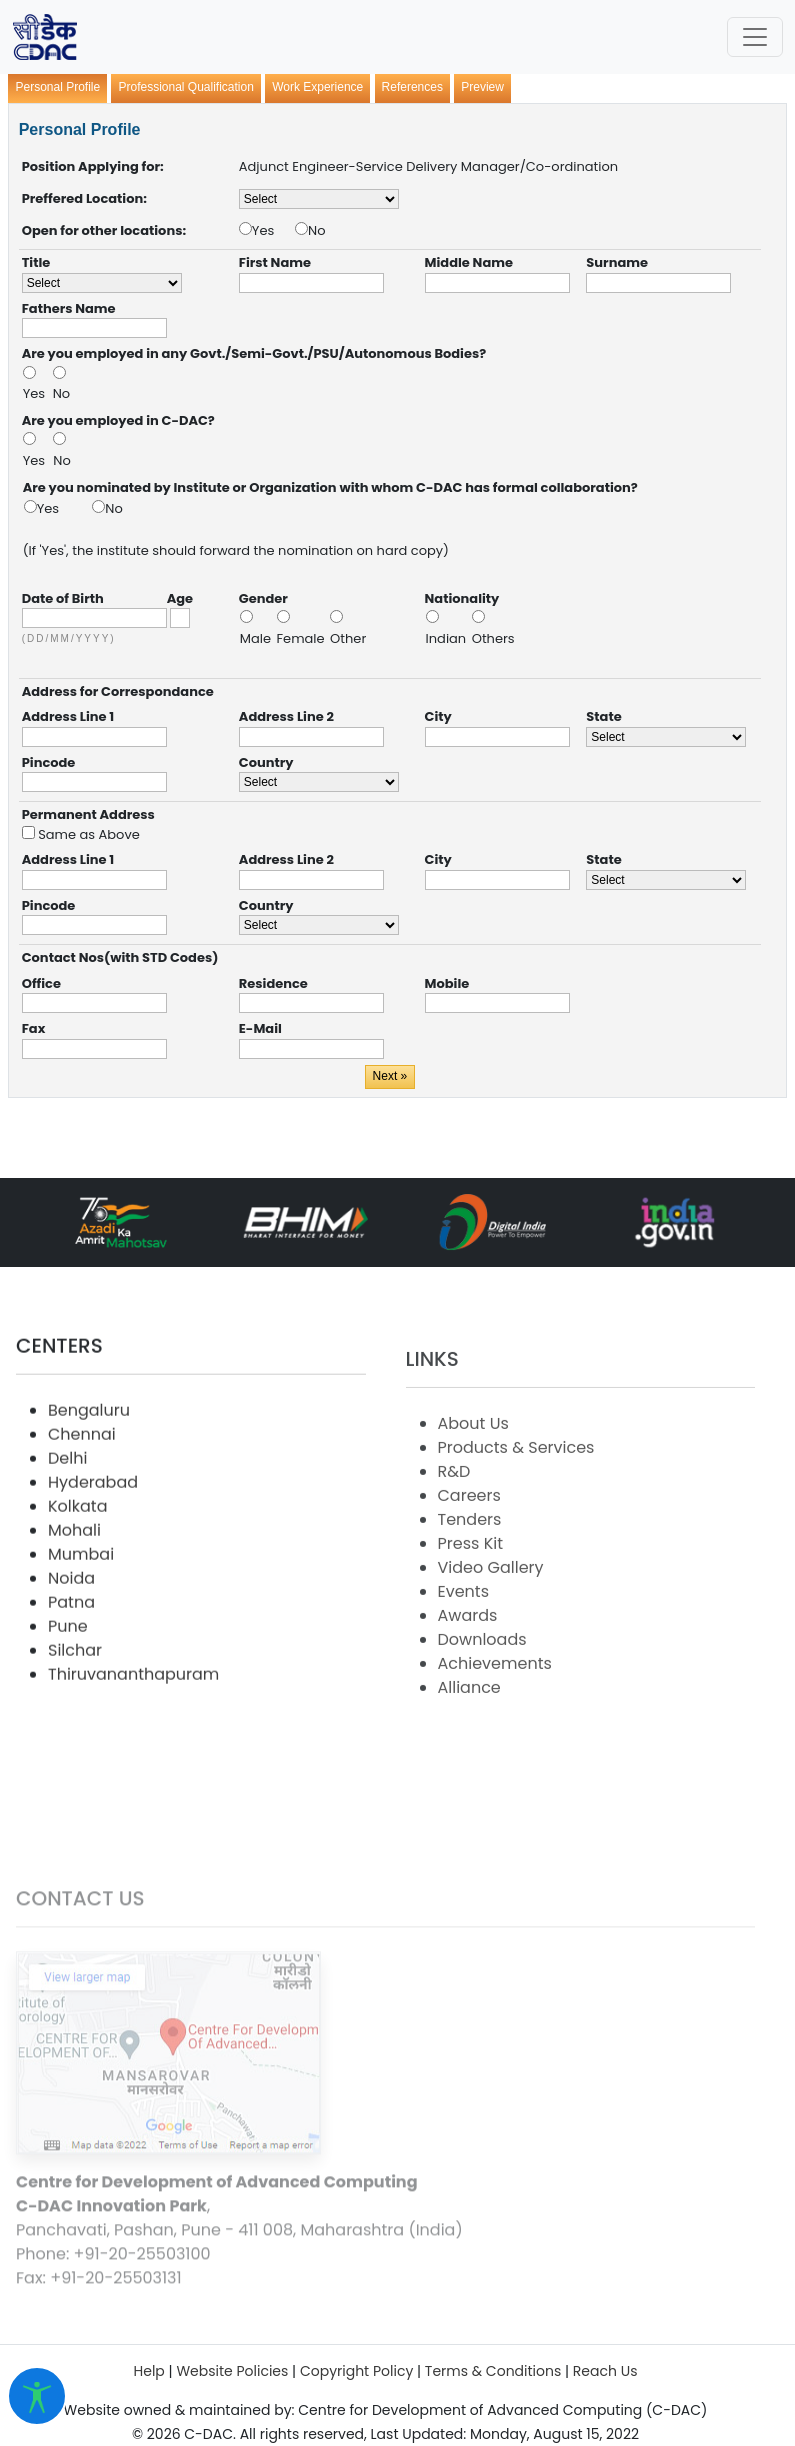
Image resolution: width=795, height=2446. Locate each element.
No (316, 230)
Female (303, 638)
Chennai (82, 1499)
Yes (273, 230)
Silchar (75, 1715)
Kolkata (77, 1571)
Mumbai (81, 1619)
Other (348, 638)
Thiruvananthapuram (133, 1739)
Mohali (74, 1595)
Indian (448, 638)
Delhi (67, 1523)
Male (257, 638)
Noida (71, 1643)
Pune (68, 1691)
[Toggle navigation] (755, 37)
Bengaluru (89, 1475)
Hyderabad (93, 1547)
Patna (71, 1667)
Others (493, 638)
